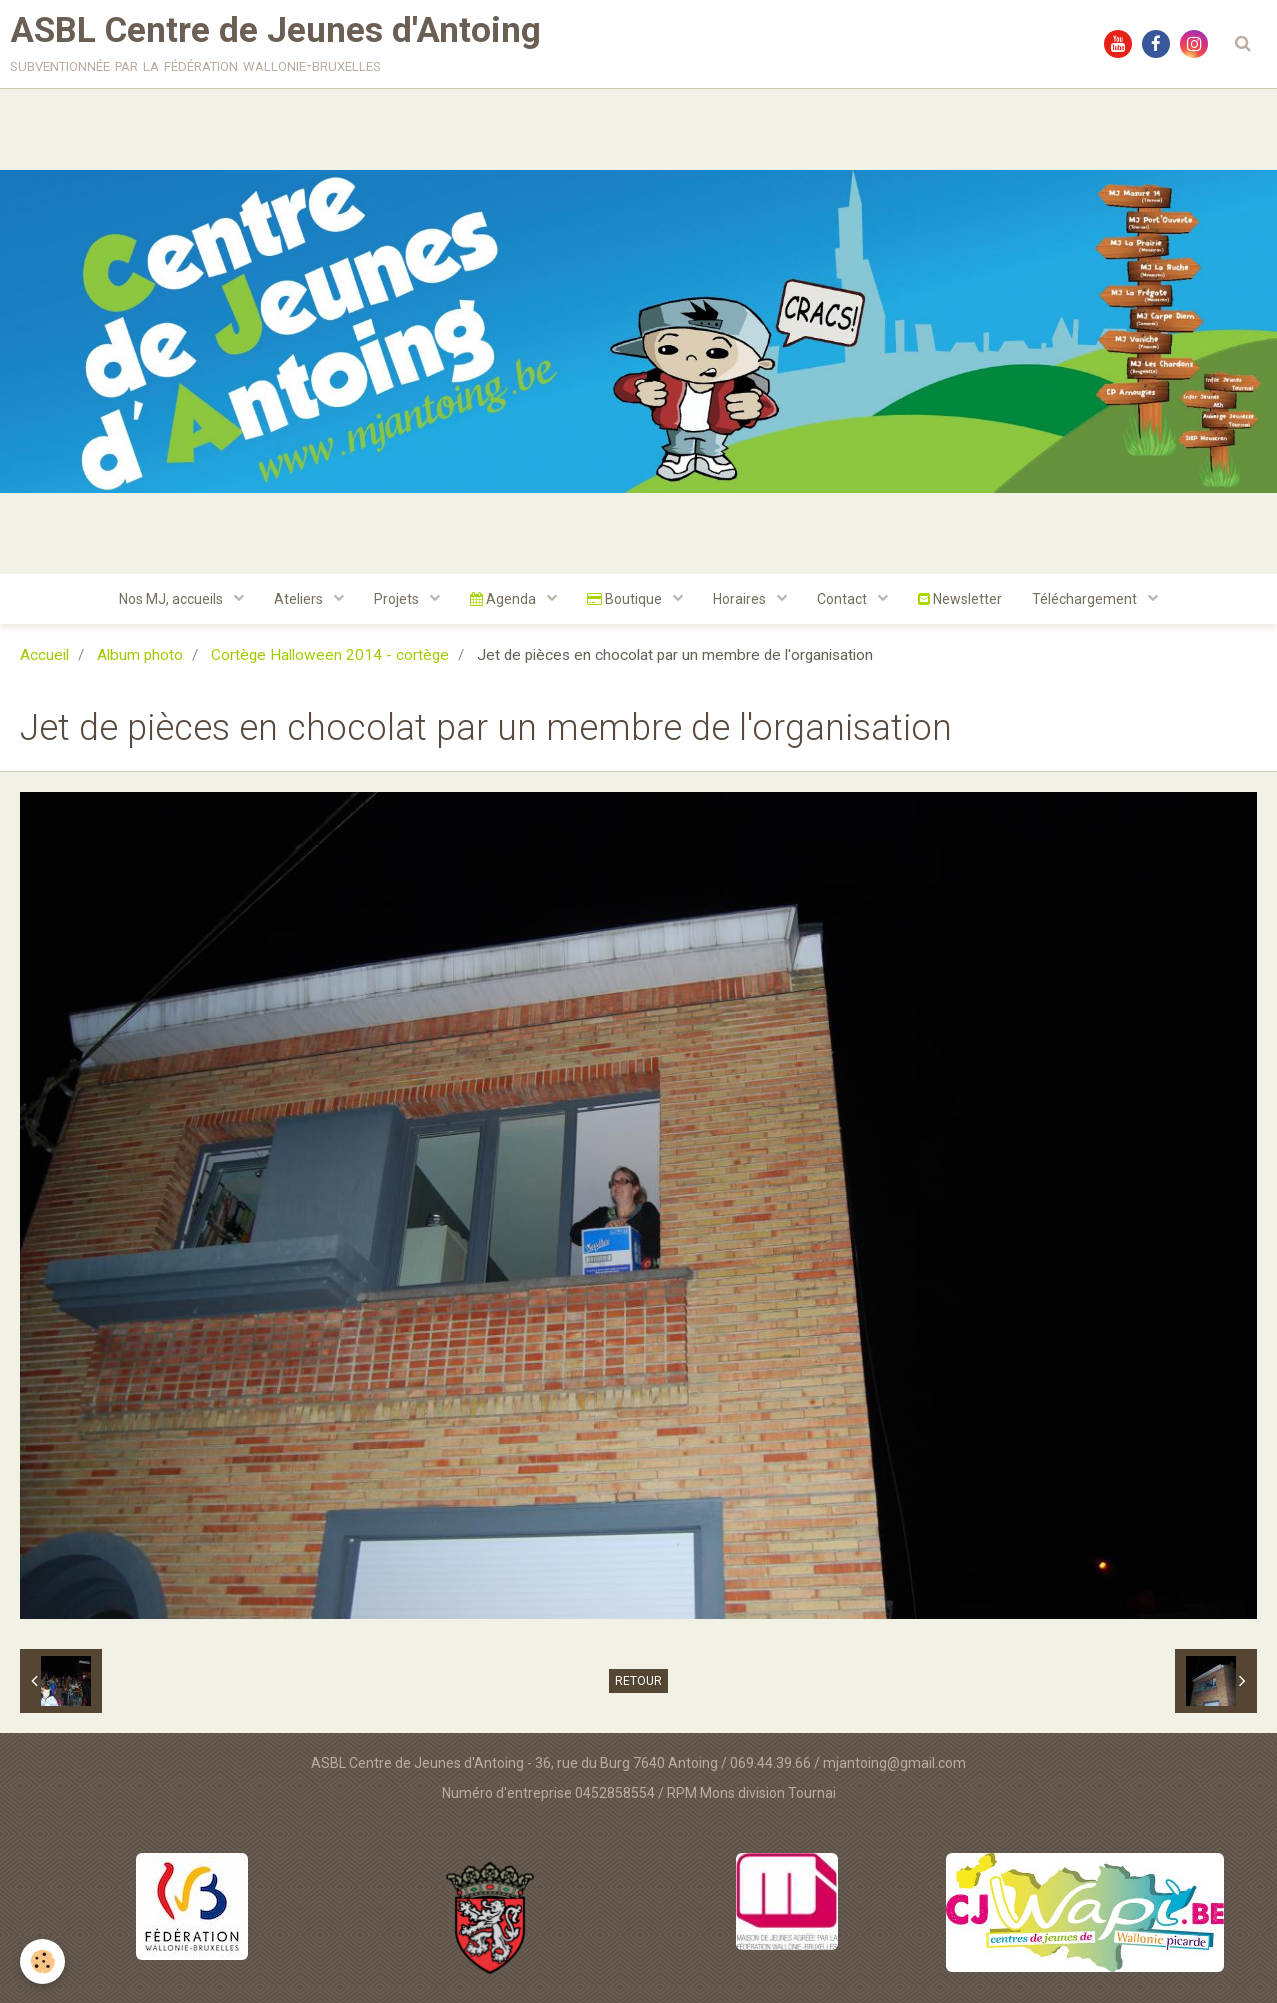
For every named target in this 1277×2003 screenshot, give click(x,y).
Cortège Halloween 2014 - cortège (330, 655)
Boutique (626, 599)
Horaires (741, 599)
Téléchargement (1086, 599)
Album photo (140, 655)
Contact (843, 599)
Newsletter (960, 599)
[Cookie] (42, 1961)
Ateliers (300, 599)
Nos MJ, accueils (172, 599)
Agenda (504, 599)
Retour (638, 1681)
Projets (398, 599)
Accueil (44, 655)
